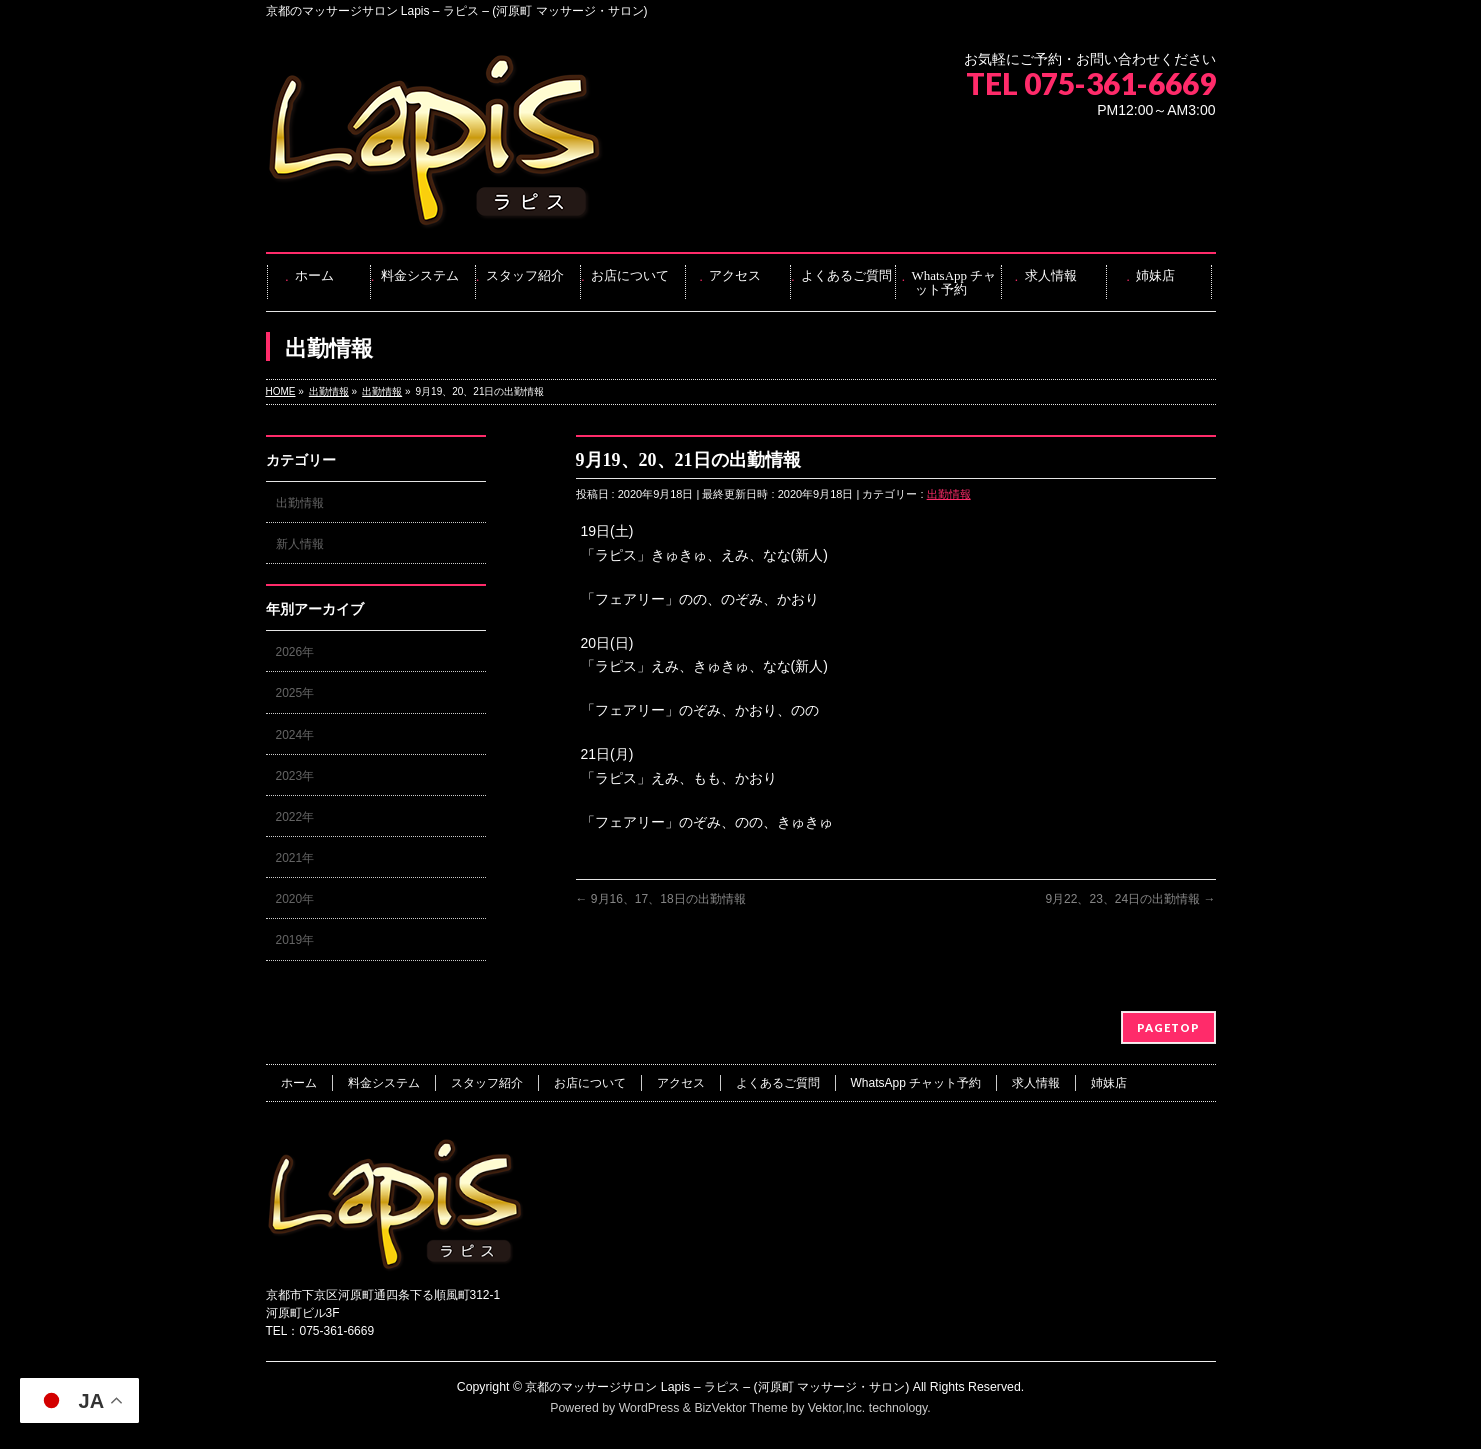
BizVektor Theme (741, 1408)
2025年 (295, 693)
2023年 (295, 776)
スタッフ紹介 (487, 1083)
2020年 (295, 899)
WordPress (649, 1408)
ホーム (299, 1083)
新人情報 (300, 544)
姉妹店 (1109, 1083)
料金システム (384, 1083)
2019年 (295, 940)
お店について (590, 1083)
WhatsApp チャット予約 (916, 1083)
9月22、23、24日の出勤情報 (1130, 899)
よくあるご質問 (778, 1083)
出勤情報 (949, 494)
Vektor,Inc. (837, 1408)
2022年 (295, 817)
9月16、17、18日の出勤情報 (661, 899)
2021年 (295, 858)
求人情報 (1036, 1083)
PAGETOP (1168, 1027)
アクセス (681, 1083)
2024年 (295, 735)
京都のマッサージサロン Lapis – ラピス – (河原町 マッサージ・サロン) (717, 1387)
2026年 (295, 652)
